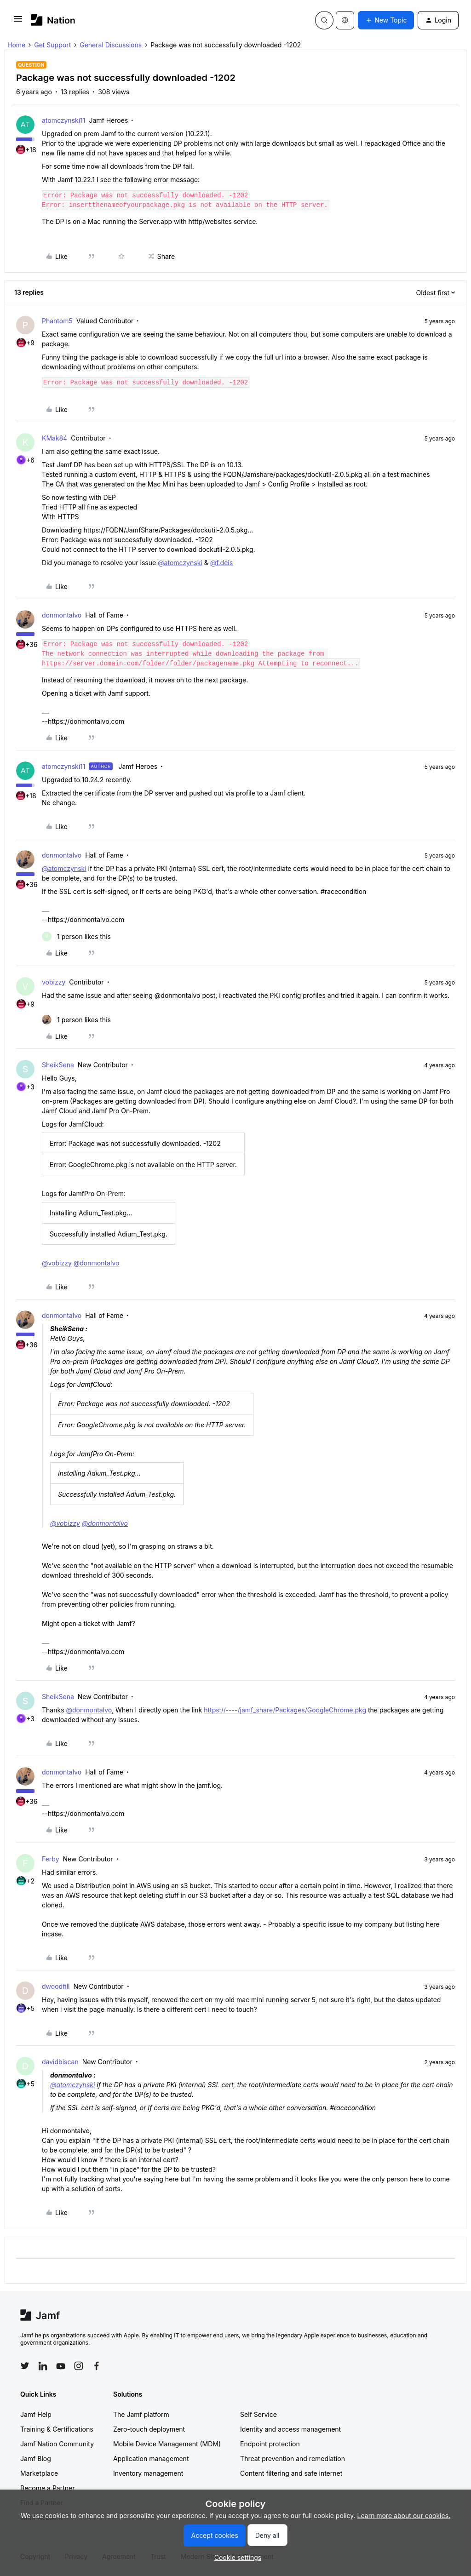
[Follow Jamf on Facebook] (96, 2365)
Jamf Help (36, 2414)
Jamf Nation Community (57, 2444)
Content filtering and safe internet (291, 2473)
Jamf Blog (35, 2458)
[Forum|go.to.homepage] (53, 20)
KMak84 (54, 438)
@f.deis (221, 563)
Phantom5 (57, 321)
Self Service (258, 2414)
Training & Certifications (56, 2429)
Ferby (50, 1859)
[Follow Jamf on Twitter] (24, 2366)
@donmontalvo (97, 1263)
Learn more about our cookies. (404, 2515)
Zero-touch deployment (149, 2429)
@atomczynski (180, 563)
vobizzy (53, 982)
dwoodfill (56, 1986)
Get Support (52, 45)
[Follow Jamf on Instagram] (78, 2365)
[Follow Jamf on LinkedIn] (42, 2365)
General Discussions (111, 45)
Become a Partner (47, 2488)
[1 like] (76, 936)
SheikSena (58, 1065)
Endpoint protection (270, 2444)
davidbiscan (60, 2062)
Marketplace (39, 2473)
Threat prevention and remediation (292, 2458)
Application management (151, 2458)
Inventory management (148, 2473)
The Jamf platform (141, 2414)
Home (16, 45)
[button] (17, 22)
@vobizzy (57, 1263)
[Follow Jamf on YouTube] (60, 2366)
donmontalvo (61, 615)
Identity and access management (290, 2429)
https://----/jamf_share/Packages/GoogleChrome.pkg (285, 1710)
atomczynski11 (63, 120)
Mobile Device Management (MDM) (167, 2444)
